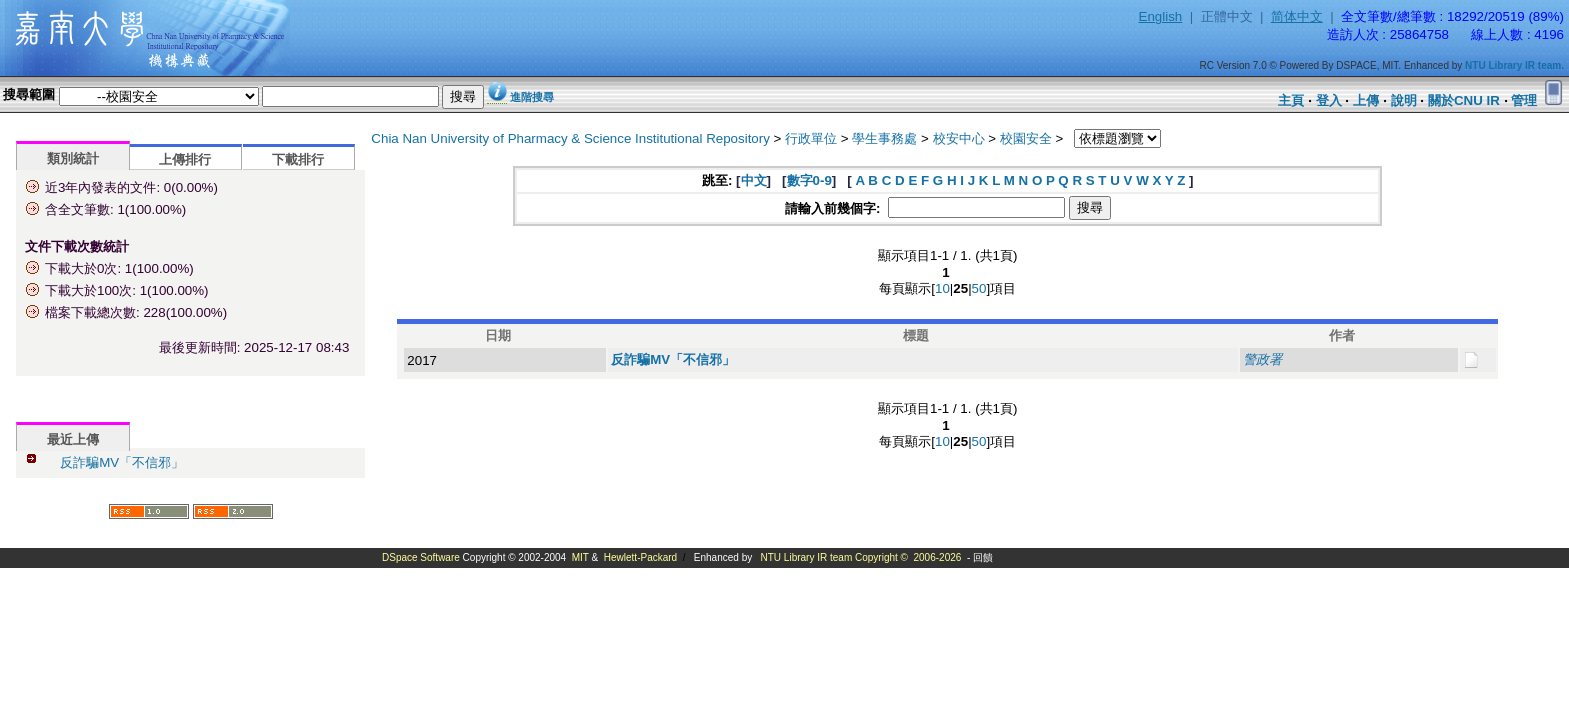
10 (942, 288)
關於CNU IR (1464, 100)
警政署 (1262, 359)
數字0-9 (809, 180)
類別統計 (73, 158)
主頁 (1291, 100)
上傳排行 (185, 159)
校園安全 (1026, 138)
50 (979, 288)
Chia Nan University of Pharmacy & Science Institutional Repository (570, 138)
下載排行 (298, 159)
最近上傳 (73, 439)
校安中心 (959, 138)
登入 (1329, 100)
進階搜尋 (532, 97)
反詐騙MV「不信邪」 (122, 462)
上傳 (1366, 100)
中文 (754, 180)
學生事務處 (884, 138)
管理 (1524, 100)
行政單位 (811, 138)
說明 (1404, 100)
